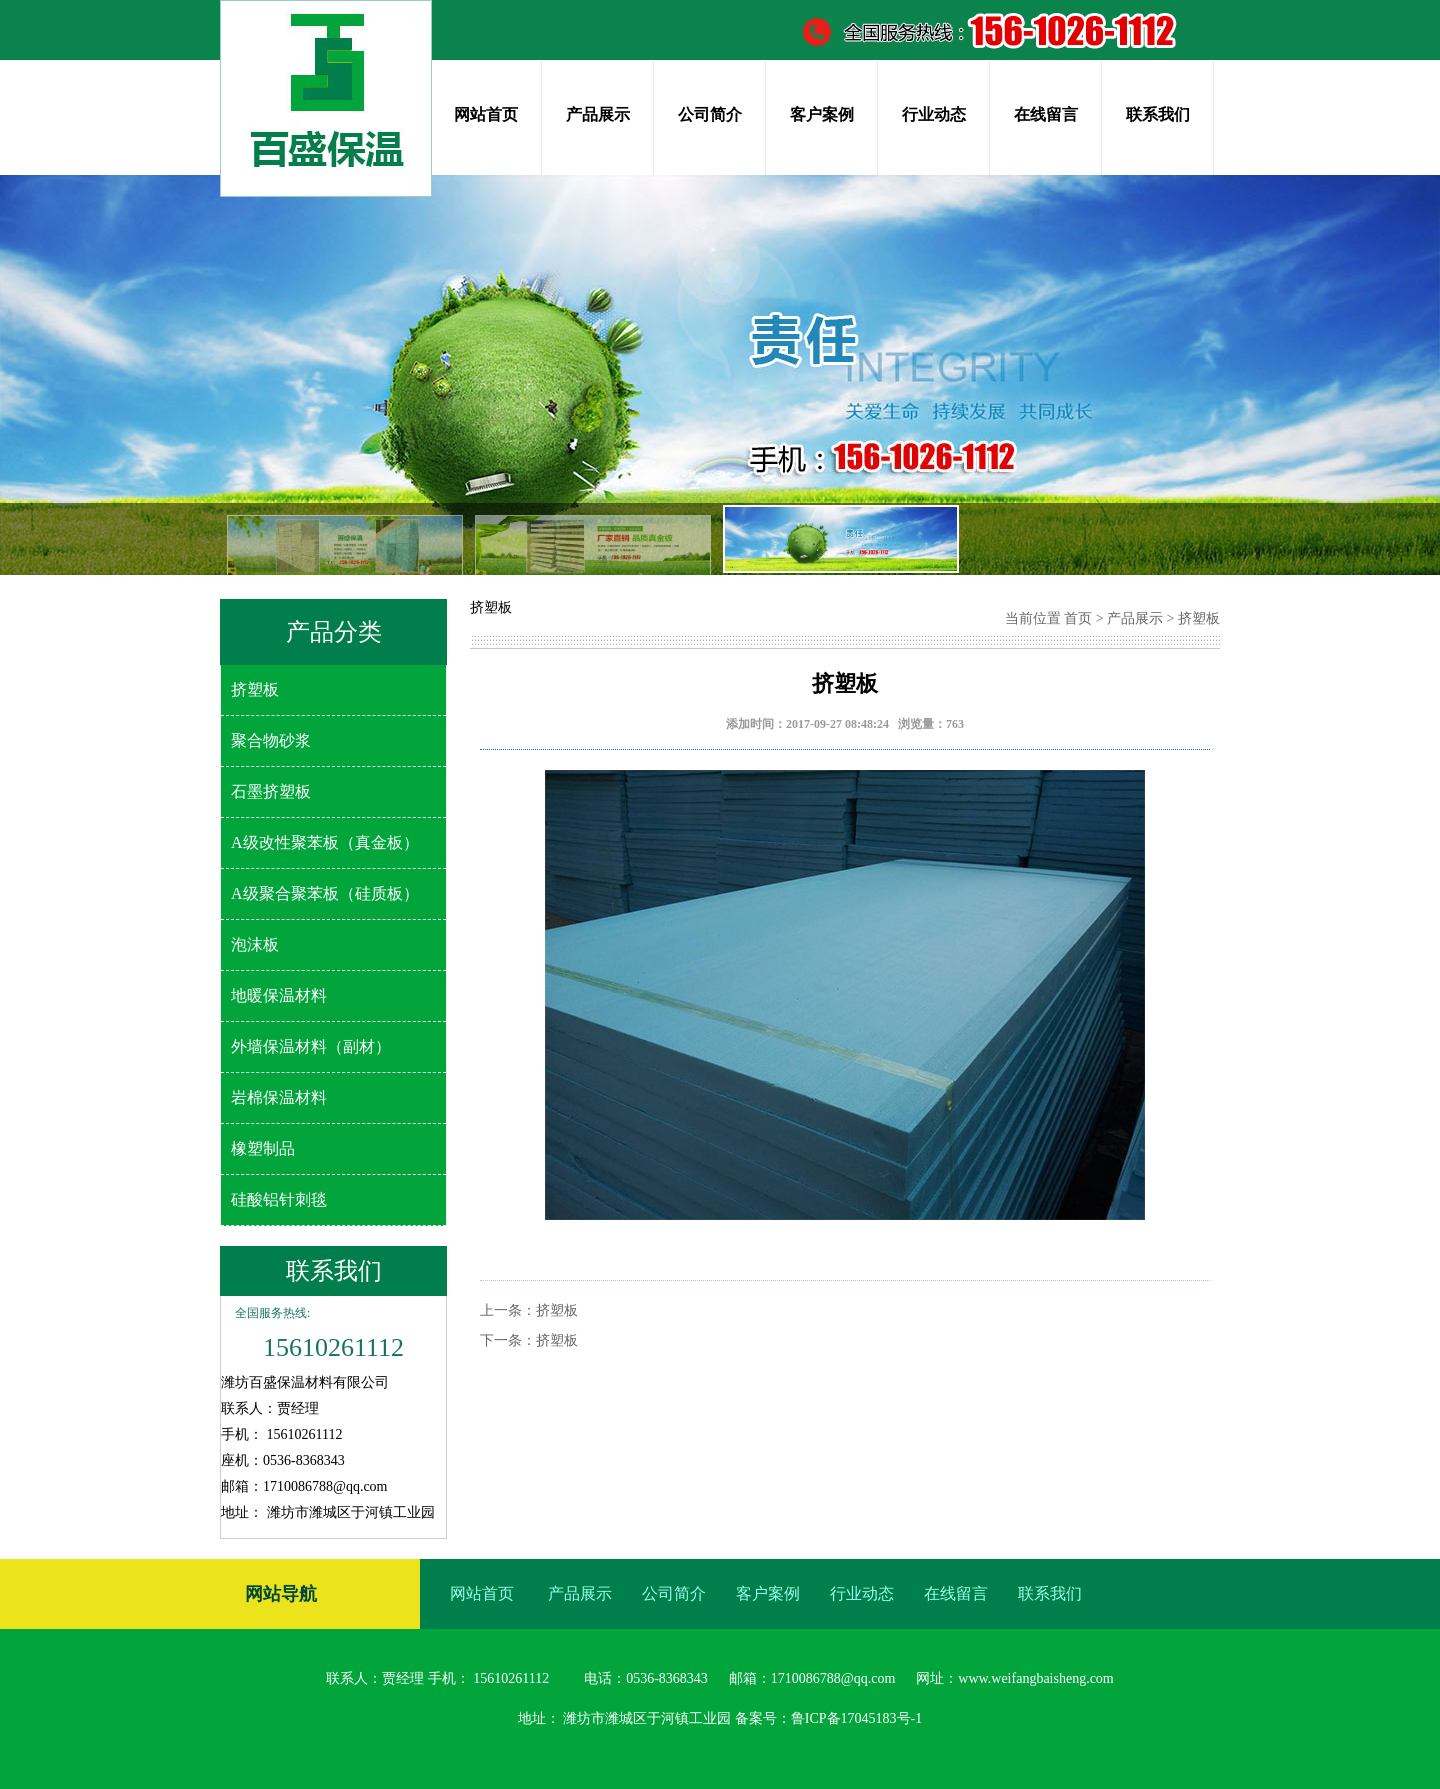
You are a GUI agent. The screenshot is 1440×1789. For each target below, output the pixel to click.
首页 (1078, 618)
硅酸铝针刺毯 (279, 1199)
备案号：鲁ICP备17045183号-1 (828, 1718)
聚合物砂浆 (271, 740)
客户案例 (822, 114)
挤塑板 (255, 689)
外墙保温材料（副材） (311, 1046)
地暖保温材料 (279, 995)
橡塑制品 (263, 1148)
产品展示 (598, 114)
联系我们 (1158, 114)
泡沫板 (255, 944)
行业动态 (934, 114)
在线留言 (1046, 114)
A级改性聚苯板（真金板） (325, 842)
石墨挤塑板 (271, 791)
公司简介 (710, 114)
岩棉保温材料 (279, 1097)
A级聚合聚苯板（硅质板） (325, 893)
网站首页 (486, 114)
